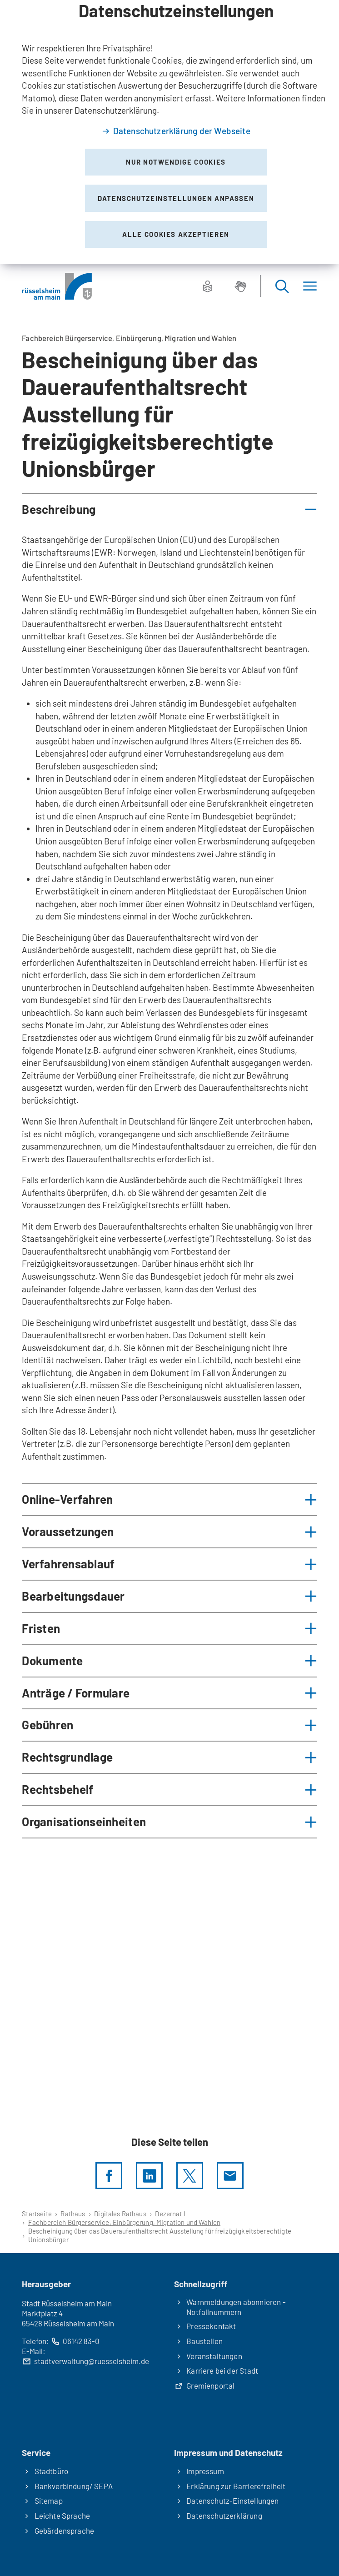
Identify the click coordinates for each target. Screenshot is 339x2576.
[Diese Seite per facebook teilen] (108, 2175)
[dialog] (169, 132)
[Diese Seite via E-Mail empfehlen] (230, 2175)
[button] (169, 509)
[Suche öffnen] (282, 286)
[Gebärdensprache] (240, 286)
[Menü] (310, 286)
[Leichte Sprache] (208, 286)
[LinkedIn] (149, 2175)
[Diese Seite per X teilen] (189, 2175)
